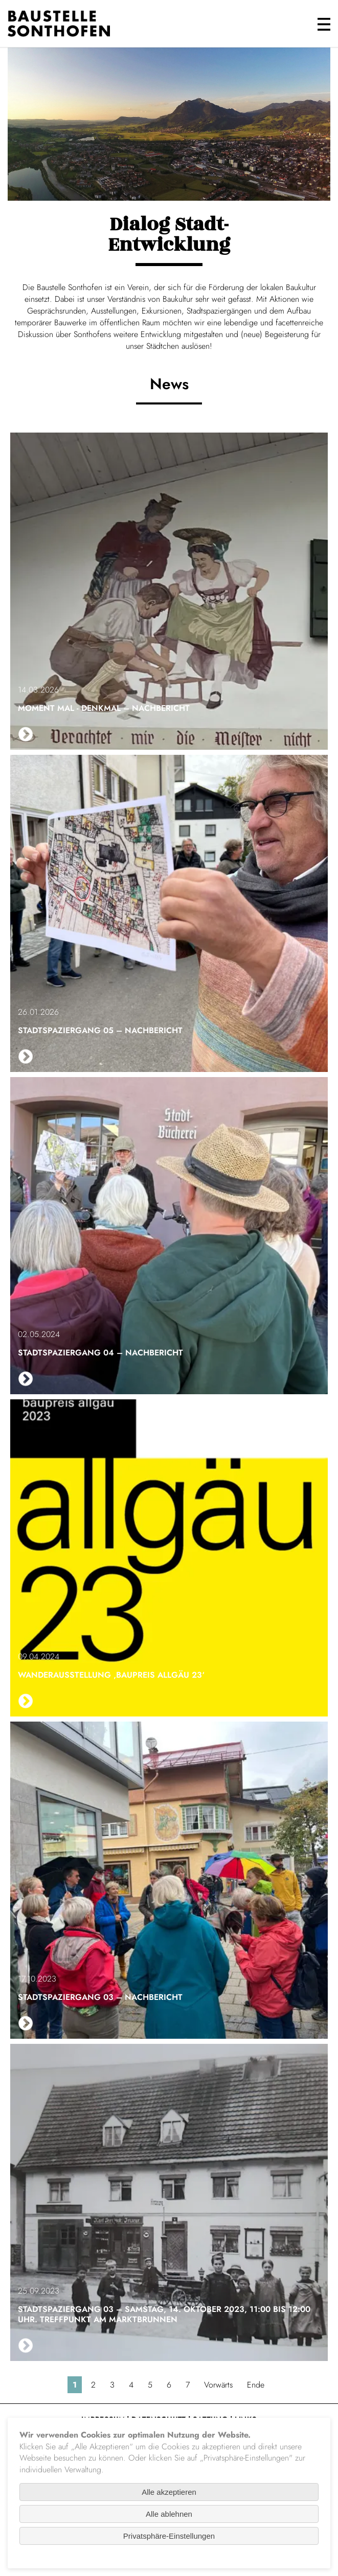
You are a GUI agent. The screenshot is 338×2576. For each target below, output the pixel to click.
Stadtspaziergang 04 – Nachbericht (100, 1352)
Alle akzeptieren (169, 2492)
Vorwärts (218, 2385)
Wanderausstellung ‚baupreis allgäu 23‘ (111, 1675)
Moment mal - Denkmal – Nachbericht (104, 708)
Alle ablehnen (169, 2514)
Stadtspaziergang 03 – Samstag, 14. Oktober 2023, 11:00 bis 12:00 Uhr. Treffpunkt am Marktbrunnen (164, 2314)
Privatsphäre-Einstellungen (169, 2536)
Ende (255, 2385)
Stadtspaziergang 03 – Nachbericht (100, 1997)
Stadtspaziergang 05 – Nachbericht (100, 1030)
